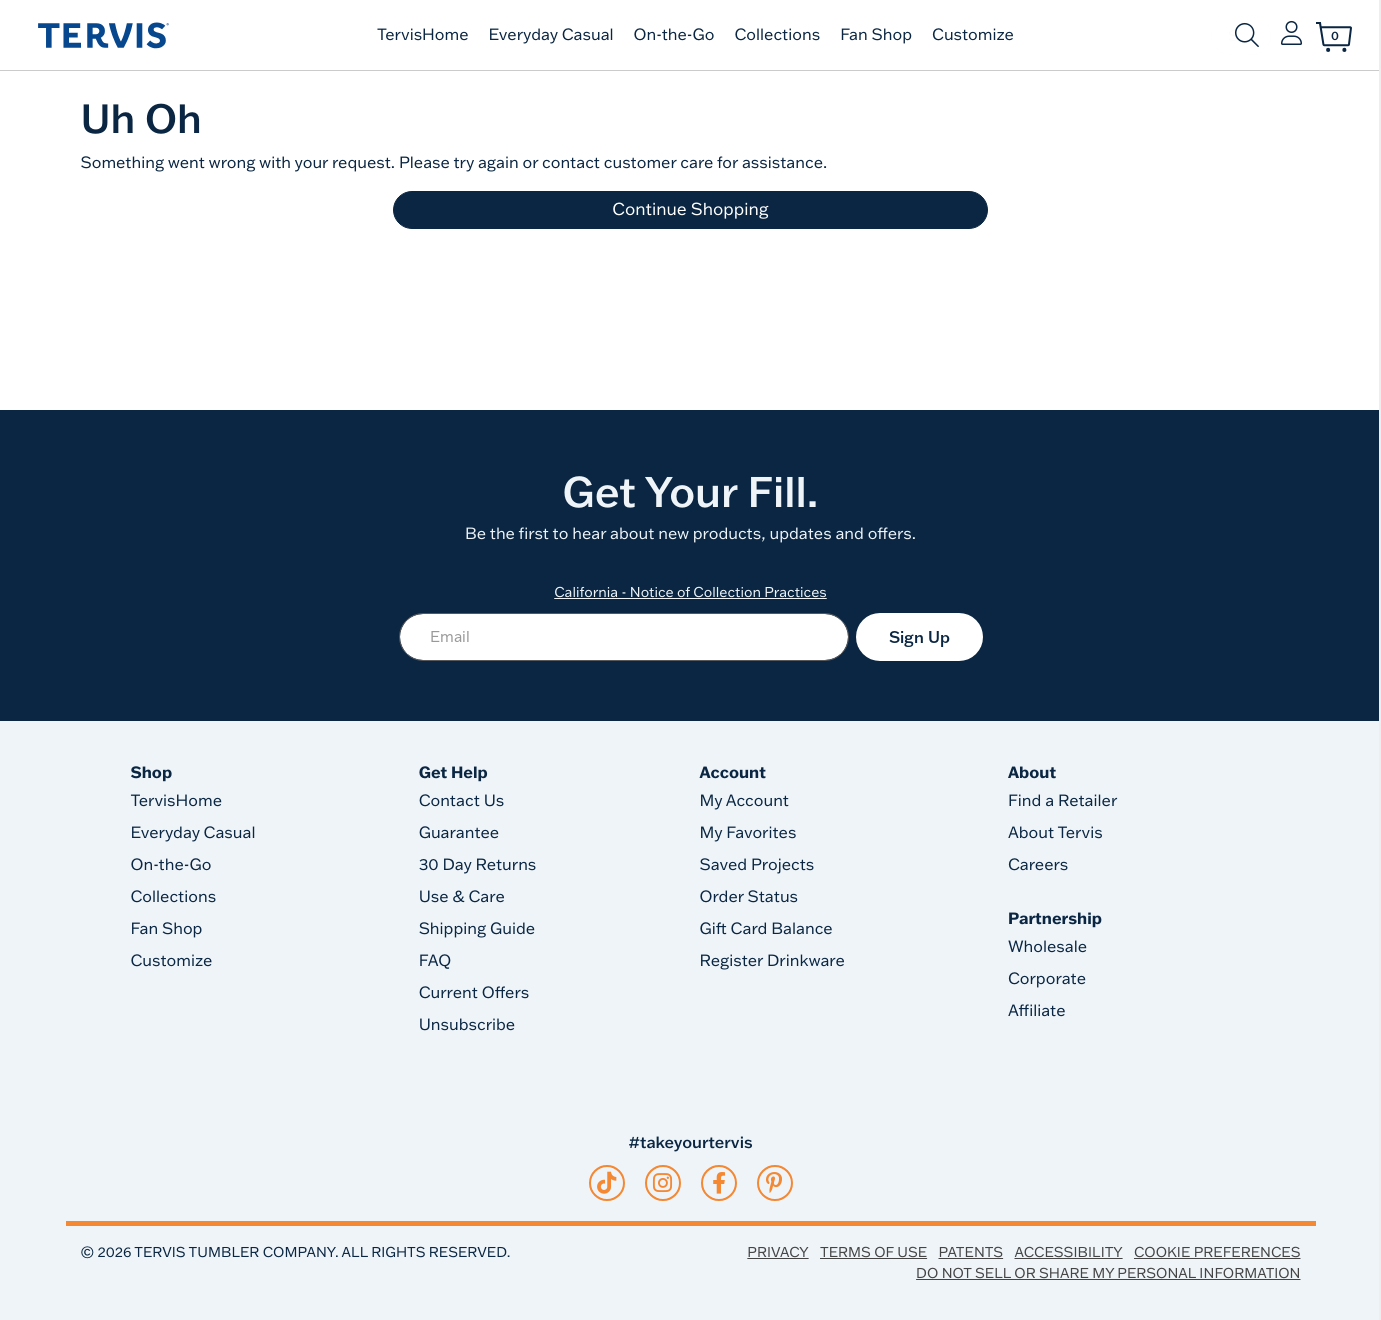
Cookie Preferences (1217, 1252)
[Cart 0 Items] (1334, 37)
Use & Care (462, 897)
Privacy (777, 1252)
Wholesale (1047, 947)
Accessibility (1068, 1252)
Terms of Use (873, 1252)
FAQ (435, 961)
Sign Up (919, 637)
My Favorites (747, 833)
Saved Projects (756, 865)
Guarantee (459, 833)
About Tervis (1055, 833)
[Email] (624, 637)
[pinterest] (774, 1183)
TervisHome (423, 35)
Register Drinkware (771, 961)
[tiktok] (606, 1183)
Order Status (748, 897)
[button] (1291, 35)
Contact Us (462, 801)
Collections (778, 35)
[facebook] (719, 1183)
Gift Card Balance (765, 929)
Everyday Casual (551, 35)
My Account (744, 801)
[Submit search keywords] (1247, 35)
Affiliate (1037, 1011)
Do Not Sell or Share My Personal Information (1108, 1273)
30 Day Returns (478, 865)
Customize (973, 35)
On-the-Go (674, 35)
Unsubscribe (467, 1025)
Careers (1038, 865)
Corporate (1047, 979)
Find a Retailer (1062, 801)
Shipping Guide (477, 929)
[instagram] (662, 1183)
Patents (971, 1252)
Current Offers (474, 993)
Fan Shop (876, 35)
